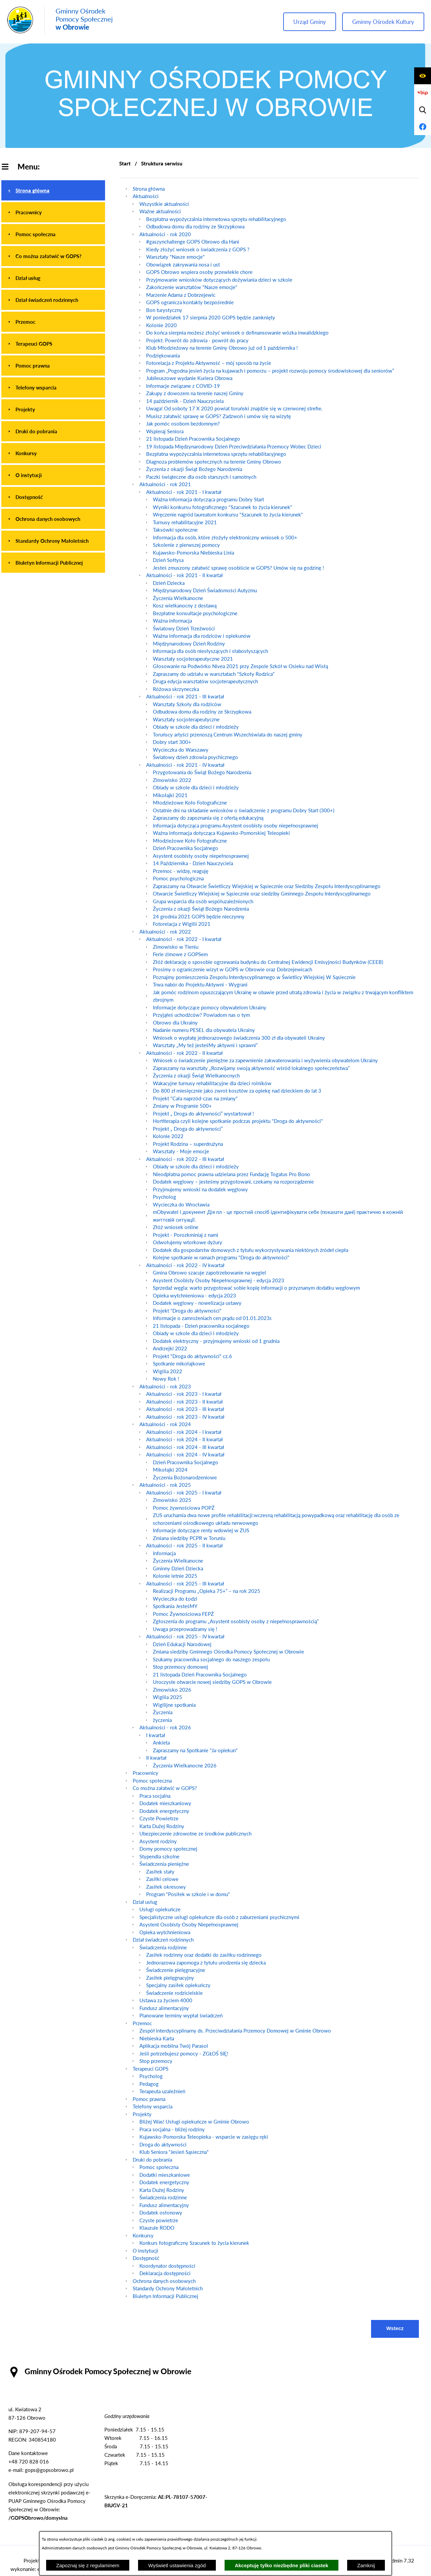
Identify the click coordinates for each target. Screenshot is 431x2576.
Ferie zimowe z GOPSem (180, 954)
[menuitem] (53, 190)
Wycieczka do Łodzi (175, 1599)
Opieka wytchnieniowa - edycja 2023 (194, 1295)
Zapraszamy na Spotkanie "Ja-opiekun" (195, 1750)
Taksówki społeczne (175, 530)
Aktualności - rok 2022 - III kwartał (185, 1159)
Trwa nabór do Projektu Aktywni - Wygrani (200, 984)
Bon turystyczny (164, 310)
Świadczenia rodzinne (163, 1947)
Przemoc (142, 2023)
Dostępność (146, 2258)
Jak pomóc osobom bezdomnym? (183, 423)
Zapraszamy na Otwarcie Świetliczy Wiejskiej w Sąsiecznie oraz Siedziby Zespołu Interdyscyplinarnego (266, 886)
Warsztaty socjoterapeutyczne (186, 719)
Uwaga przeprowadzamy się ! (185, 1629)
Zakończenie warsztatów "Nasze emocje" (191, 287)
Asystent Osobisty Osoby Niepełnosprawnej (188, 1924)
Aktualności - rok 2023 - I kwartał (184, 1394)
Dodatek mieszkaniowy (165, 1803)
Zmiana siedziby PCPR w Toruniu (189, 1538)
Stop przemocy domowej (180, 1667)
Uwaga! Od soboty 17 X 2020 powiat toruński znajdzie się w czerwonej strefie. (234, 408)
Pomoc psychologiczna (178, 878)
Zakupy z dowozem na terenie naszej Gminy (194, 393)
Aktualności (146, 196)
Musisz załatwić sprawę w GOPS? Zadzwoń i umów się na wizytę (218, 416)
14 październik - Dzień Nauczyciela (185, 401)
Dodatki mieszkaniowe (164, 2175)
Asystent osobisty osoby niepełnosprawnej (201, 856)
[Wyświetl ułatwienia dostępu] (422, 75)
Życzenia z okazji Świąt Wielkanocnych (196, 1075)
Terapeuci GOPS (150, 2069)
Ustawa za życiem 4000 (165, 2000)
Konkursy (143, 2235)
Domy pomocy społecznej (168, 1849)
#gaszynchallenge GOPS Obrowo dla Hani (192, 242)
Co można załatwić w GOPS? (165, 1788)
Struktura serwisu (162, 163)
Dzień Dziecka (169, 583)
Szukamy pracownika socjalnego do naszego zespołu (211, 1659)
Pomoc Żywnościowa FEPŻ (183, 1614)
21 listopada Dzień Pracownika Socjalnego (193, 439)
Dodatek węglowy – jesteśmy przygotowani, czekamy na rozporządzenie (233, 1182)
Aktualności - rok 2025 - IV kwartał (185, 1636)
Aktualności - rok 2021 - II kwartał (184, 575)
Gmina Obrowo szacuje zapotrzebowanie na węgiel (209, 1272)
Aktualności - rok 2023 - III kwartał (185, 1409)
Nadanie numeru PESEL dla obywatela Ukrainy (204, 1030)
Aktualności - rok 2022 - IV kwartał (185, 1265)
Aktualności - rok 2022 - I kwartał (184, 939)
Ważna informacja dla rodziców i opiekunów (202, 636)
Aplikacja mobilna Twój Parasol (173, 2046)
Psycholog (164, 1197)
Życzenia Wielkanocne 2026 (185, 1765)
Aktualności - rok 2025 (165, 1485)
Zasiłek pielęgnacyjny (170, 1978)
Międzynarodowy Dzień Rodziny (189, 643)
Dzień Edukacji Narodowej (182, 1644)
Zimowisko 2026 (172, 1690)
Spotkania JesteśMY (175, 1606)
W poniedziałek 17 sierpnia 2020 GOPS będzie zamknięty (210, 317)
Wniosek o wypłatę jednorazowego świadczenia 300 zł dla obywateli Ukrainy (239, 1038)
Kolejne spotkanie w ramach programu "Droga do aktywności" (221, 1257)
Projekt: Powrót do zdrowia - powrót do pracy (197, 340)
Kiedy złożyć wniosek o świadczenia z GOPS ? (198, 249)
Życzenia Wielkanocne (178, 598)
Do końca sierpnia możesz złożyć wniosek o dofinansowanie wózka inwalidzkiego (237, 332)
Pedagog (149, 2084)
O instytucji (145, 2251)
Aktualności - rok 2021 (165, 484)
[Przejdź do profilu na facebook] (422, 126)
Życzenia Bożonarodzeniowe (185, 1477)
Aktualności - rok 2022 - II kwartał (184, 1053)
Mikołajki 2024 (170, 1470)
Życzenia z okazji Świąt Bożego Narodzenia (194, 469)
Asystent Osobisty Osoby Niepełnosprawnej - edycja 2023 (218, 1280)
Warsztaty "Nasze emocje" (175, 257)
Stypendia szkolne (159, 1856)
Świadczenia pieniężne (164, 1864)
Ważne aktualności (160, 211)
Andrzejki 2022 (170, 1348)
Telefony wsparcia (152, 2106)
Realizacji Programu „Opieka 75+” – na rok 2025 (206, 1591)
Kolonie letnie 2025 (175, 1576)
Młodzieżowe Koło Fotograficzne (190, 802)
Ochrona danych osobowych (164, 2281)
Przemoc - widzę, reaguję (180, 871)
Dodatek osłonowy (160, 2212)
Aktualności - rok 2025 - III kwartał (185, 1583)
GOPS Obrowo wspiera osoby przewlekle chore (199, 272)
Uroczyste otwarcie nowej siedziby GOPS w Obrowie (212, 1682)
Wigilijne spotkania (174, 1705)
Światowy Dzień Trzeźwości (184, 628)
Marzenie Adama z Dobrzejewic (181, 295)
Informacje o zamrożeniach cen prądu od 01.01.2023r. (212, 1318)
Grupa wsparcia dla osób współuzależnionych (203, 901)
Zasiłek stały (160, 1871)
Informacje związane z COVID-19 (183, 386)
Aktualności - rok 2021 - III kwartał (185, 696)
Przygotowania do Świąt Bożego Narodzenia (202, 772)
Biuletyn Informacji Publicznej (165, 2296)
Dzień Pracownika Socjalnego (185, 848)
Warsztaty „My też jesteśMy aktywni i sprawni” (205, 1045)
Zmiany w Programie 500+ (182, 1106)
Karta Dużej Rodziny (161, 1826)
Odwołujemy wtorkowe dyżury (187, 1242)
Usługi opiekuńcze (159, 1909)
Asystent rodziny (158, 1841)
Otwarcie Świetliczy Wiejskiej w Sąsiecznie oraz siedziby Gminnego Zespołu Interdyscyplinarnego (262, 893)
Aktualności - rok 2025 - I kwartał (184, 1492)
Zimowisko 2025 (172, 1500)
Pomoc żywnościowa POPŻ (183, 1508)
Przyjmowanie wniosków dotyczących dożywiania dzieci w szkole (219, 280)
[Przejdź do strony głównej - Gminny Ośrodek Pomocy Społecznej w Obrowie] (60, 21)
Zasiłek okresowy (166, 1887)
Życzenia (162, 1712)
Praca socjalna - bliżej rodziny (172, 2129)
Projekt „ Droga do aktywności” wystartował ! (203, 1113)
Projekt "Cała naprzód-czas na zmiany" (195, 1098)
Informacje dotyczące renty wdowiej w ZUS (201, 1530)
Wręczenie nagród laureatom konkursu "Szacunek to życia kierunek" (228, 514)
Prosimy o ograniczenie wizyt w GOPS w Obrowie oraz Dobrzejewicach (232, 969)
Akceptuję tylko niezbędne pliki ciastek (281, 2565)
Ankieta (161, 1742)
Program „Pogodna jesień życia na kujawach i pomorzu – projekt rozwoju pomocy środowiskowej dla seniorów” (270, 371)
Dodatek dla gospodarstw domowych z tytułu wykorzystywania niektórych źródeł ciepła (250, 1250)
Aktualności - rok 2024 (165, 1424)
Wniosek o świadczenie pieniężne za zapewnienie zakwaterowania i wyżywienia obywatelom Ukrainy (265, 1060)
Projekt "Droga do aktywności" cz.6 (192, 1356)
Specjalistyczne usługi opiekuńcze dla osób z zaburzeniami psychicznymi (219, 1917)
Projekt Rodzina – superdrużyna (188, 1144)
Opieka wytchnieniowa (164, 1932)
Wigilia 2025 (167, 1697)
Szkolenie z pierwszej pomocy (186, 545)
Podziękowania (163, 355)
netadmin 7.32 (398, 2560)
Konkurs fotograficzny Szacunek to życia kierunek (194, 2243)
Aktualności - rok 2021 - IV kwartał (185, 765)
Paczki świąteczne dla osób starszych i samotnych (201, 477)
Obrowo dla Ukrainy (175, 1022)
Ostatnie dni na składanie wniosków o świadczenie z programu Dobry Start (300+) (243, 810)
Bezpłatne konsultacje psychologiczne (195, 613)
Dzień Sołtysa (168, 560)
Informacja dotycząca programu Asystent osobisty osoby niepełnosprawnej (235, 825)
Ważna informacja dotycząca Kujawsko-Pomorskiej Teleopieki (221, 833)
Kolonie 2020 (161, 325)
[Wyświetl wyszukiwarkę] (422, 109)
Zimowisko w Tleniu (175, 947)
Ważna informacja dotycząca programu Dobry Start (208, 499)
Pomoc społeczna (152, 1781)
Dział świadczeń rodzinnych (163, 1940)
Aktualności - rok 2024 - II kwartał (184, 1439)
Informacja (164, 1553)
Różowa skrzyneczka (176, 689)
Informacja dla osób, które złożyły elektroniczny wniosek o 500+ (225, 537)
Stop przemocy (155, 2061)
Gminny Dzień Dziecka (178, 1568)
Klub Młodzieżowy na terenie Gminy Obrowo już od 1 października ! (222, 348)
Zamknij (366, 2565)
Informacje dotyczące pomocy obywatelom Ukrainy (209, 1007)
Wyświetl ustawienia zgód (177, 2565)
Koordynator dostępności (167, 2266)
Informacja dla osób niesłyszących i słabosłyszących (210, 651)
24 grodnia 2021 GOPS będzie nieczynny (198, 916)
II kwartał (156, 1758)
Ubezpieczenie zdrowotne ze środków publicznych (195, 1833)
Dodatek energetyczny (164, 1811)
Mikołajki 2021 (170, 795)
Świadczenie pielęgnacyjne (175, 1970)
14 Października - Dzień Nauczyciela (193, 863)
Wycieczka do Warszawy (180, 750)
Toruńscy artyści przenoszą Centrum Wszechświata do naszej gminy (227, 734)
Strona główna (149, 189)
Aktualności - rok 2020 (165, 234)
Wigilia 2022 (167, 1371)
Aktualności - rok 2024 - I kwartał (184, 1432)
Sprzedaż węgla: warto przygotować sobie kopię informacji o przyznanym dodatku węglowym (256, 1288)
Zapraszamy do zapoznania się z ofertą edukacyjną (208, 818)
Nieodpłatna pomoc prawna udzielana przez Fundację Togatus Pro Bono (231, 1174)
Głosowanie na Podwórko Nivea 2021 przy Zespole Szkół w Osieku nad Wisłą (240, 666)
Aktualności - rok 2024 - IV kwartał (185, 1454)
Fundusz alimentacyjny (164, 2008)
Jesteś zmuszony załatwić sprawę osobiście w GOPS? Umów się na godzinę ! (238, 568)
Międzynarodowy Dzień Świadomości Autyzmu (205, 590)
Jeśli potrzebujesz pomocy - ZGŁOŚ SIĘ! (183, 2053)
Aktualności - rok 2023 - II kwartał (184, 1402)
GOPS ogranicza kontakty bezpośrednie (190, 302)
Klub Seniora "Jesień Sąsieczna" (174, 2152)
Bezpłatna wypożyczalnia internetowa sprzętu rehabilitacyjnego (216, 219)
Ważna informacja (172, 621)
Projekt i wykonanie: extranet (32, 2564)
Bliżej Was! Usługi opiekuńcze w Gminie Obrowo (194, 2121)
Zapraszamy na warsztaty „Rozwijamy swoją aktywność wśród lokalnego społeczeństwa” (251, 1068)
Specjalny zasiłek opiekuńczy (178, 1985)
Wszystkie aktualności (164, 204)
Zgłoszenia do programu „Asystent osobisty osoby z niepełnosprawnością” (236, 1621)
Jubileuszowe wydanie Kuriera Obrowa (189, 378)
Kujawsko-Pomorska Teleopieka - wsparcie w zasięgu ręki (203, 2137)
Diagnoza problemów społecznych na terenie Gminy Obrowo (213, 462)
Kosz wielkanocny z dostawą (185, 605)
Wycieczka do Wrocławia (181, 1204)
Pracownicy (145, 1773)
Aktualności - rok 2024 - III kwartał (185, 1447)
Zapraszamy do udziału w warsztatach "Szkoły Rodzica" (214, 674)
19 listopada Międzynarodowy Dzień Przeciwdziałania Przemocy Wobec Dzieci (233, 446)
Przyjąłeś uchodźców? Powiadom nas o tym (201, 1015)
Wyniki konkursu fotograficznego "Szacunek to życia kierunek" (222, 507)
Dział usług (145, 1902)
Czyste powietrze (158, 2220)
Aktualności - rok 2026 (165, 1727)
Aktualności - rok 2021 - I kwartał (184, 492)
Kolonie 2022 (168, 1136)
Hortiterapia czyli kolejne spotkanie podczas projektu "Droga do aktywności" (238, 1121)
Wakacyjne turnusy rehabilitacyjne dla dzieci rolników (212, 1083)
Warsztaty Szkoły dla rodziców (187, 704)
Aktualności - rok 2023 (165, 1386)
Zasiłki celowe (162, 1879)
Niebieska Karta (156, 2038)
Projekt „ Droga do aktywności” (188, 1129)
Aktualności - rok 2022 (165, 932)
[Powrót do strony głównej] (125, 163)
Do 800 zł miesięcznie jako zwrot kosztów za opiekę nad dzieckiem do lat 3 (237, 1091)
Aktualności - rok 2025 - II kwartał (184, 1545)
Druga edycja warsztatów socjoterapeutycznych (205, 681)
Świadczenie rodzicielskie (174, 1993)
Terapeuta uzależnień (162, 2091)
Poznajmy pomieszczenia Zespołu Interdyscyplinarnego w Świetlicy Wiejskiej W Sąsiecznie (254, 977)
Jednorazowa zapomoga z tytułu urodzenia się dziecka (206, 1962)
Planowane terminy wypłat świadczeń (181, 2015)
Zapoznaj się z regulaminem (88, 2565)
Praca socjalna (154, 1796)
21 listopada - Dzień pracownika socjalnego (201, 1326)
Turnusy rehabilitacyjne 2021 (185, 522)
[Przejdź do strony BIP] (422, 93)
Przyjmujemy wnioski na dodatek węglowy (200, 1189)
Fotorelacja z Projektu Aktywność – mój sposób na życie (208, 363)
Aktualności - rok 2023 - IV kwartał (185, 1417)
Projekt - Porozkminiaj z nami (185, 1235)
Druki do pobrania (152, 2160)
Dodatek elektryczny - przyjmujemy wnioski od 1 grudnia (216, 1341)
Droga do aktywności (163, 2144)
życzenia (162, 1720)
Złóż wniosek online (175, 1227)
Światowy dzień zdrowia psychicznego (195, 757)
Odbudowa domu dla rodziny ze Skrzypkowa (195, 226)
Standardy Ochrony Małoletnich (168, 2288)
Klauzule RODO (156, 2228)
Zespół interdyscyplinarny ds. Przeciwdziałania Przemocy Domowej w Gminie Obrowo (235, 2031)
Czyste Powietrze (158, 1818)
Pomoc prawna (149, 2099)
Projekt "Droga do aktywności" (187, 1311)
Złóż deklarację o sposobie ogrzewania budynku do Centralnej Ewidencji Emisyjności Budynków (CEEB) (268, 962)
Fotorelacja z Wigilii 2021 (181, 924)
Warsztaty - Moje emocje (181, 1151)
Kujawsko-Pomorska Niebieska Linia (193, 552)
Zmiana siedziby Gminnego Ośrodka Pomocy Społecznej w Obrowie (228, 1651)
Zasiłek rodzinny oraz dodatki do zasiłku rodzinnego (204, 1955)
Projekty (142, 2114)
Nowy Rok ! (166, 1379)
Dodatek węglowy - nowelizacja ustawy (197, 1303)
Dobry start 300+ (172, 742)
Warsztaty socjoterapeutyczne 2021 (193, 659)
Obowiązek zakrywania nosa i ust (183, 264)
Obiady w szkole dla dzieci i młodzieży (196, 727)
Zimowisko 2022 (172, 780)
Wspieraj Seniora (165, 431)
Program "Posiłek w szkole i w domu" (188, 1894)
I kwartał (155, 1735)
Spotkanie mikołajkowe (179, 1363)
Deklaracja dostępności (165, 2273)
